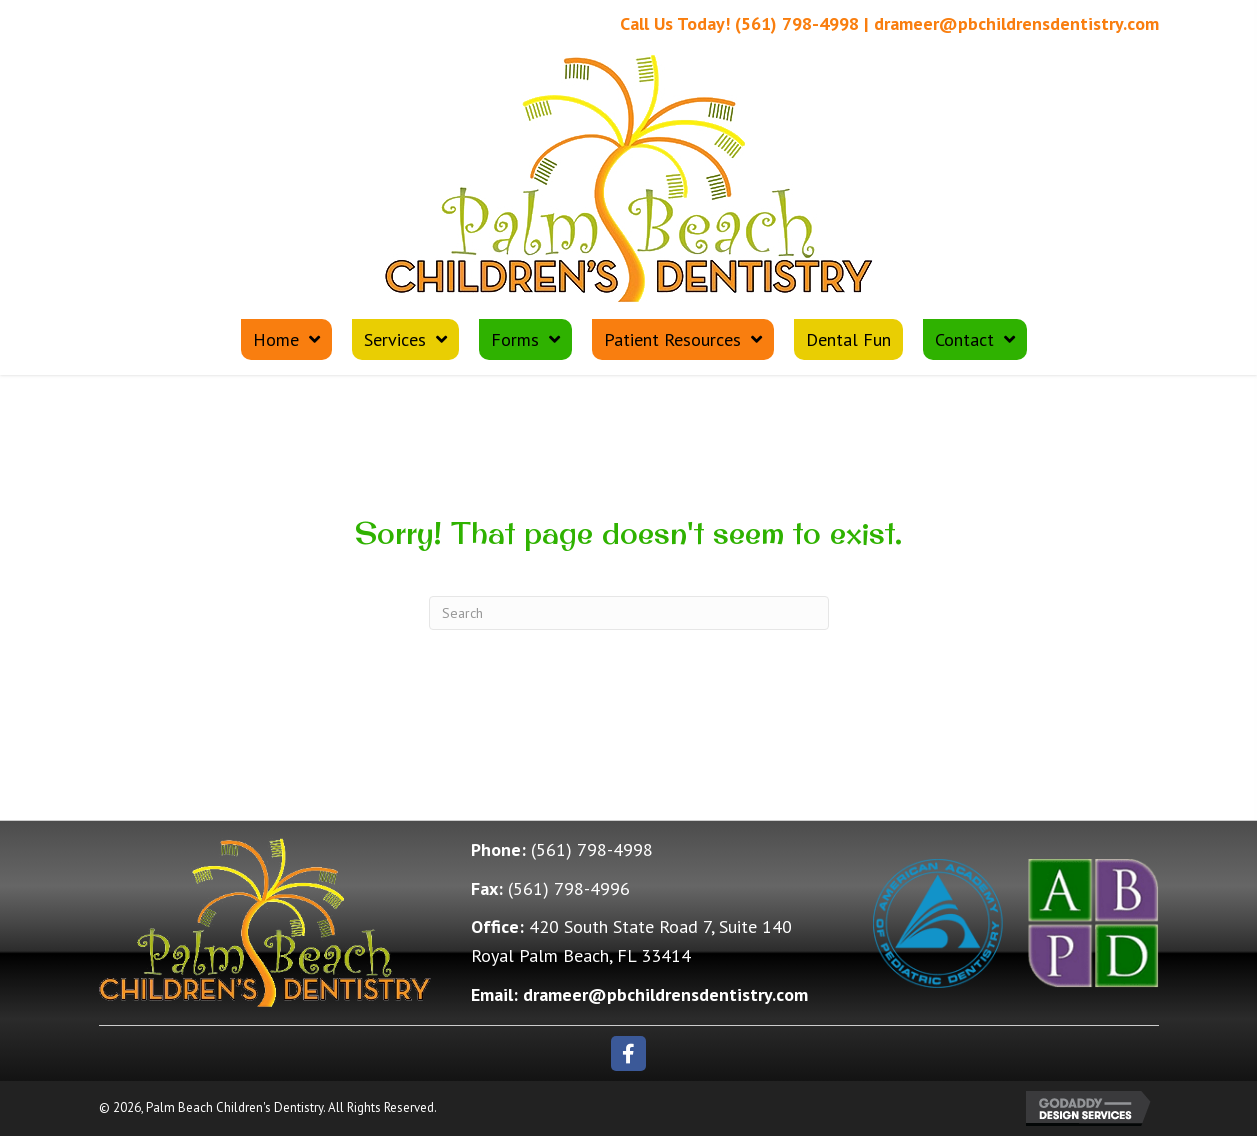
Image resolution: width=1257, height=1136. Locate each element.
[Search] (629, 613)
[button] (628, 1053)
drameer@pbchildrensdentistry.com (1016, 23)
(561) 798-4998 (797, 23)
